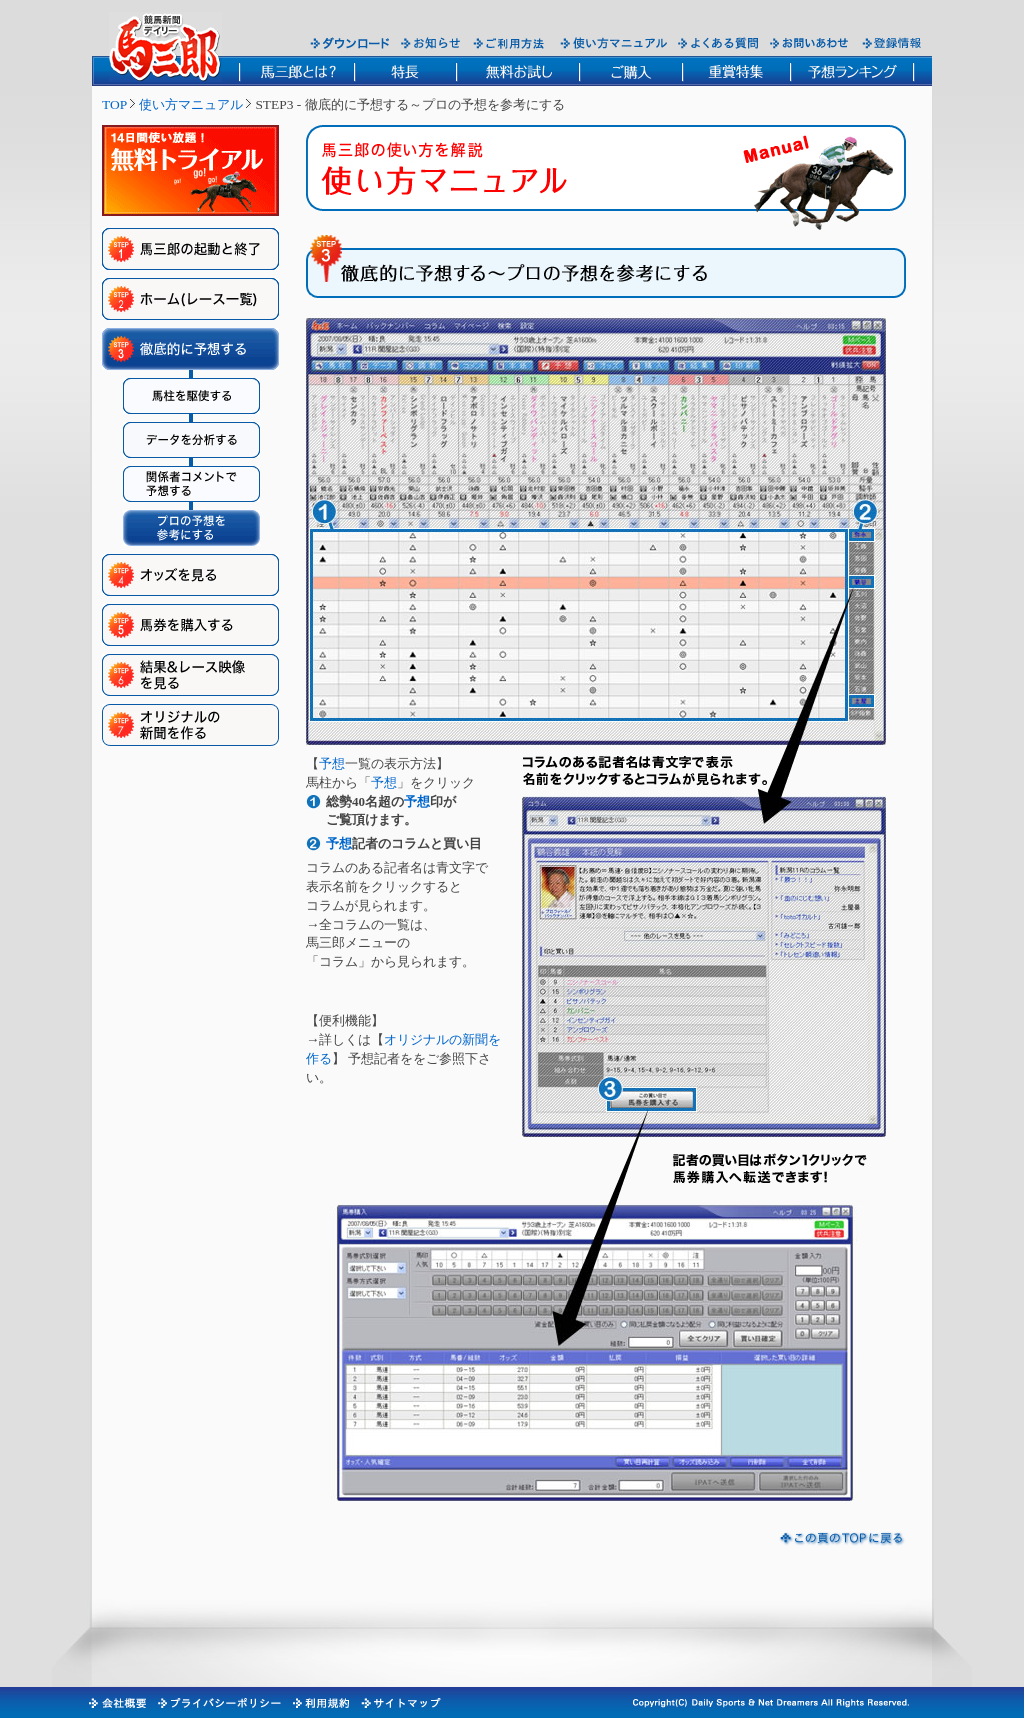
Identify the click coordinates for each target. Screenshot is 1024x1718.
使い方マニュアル (191, 104)
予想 (332, 763)
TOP (114, 104)
